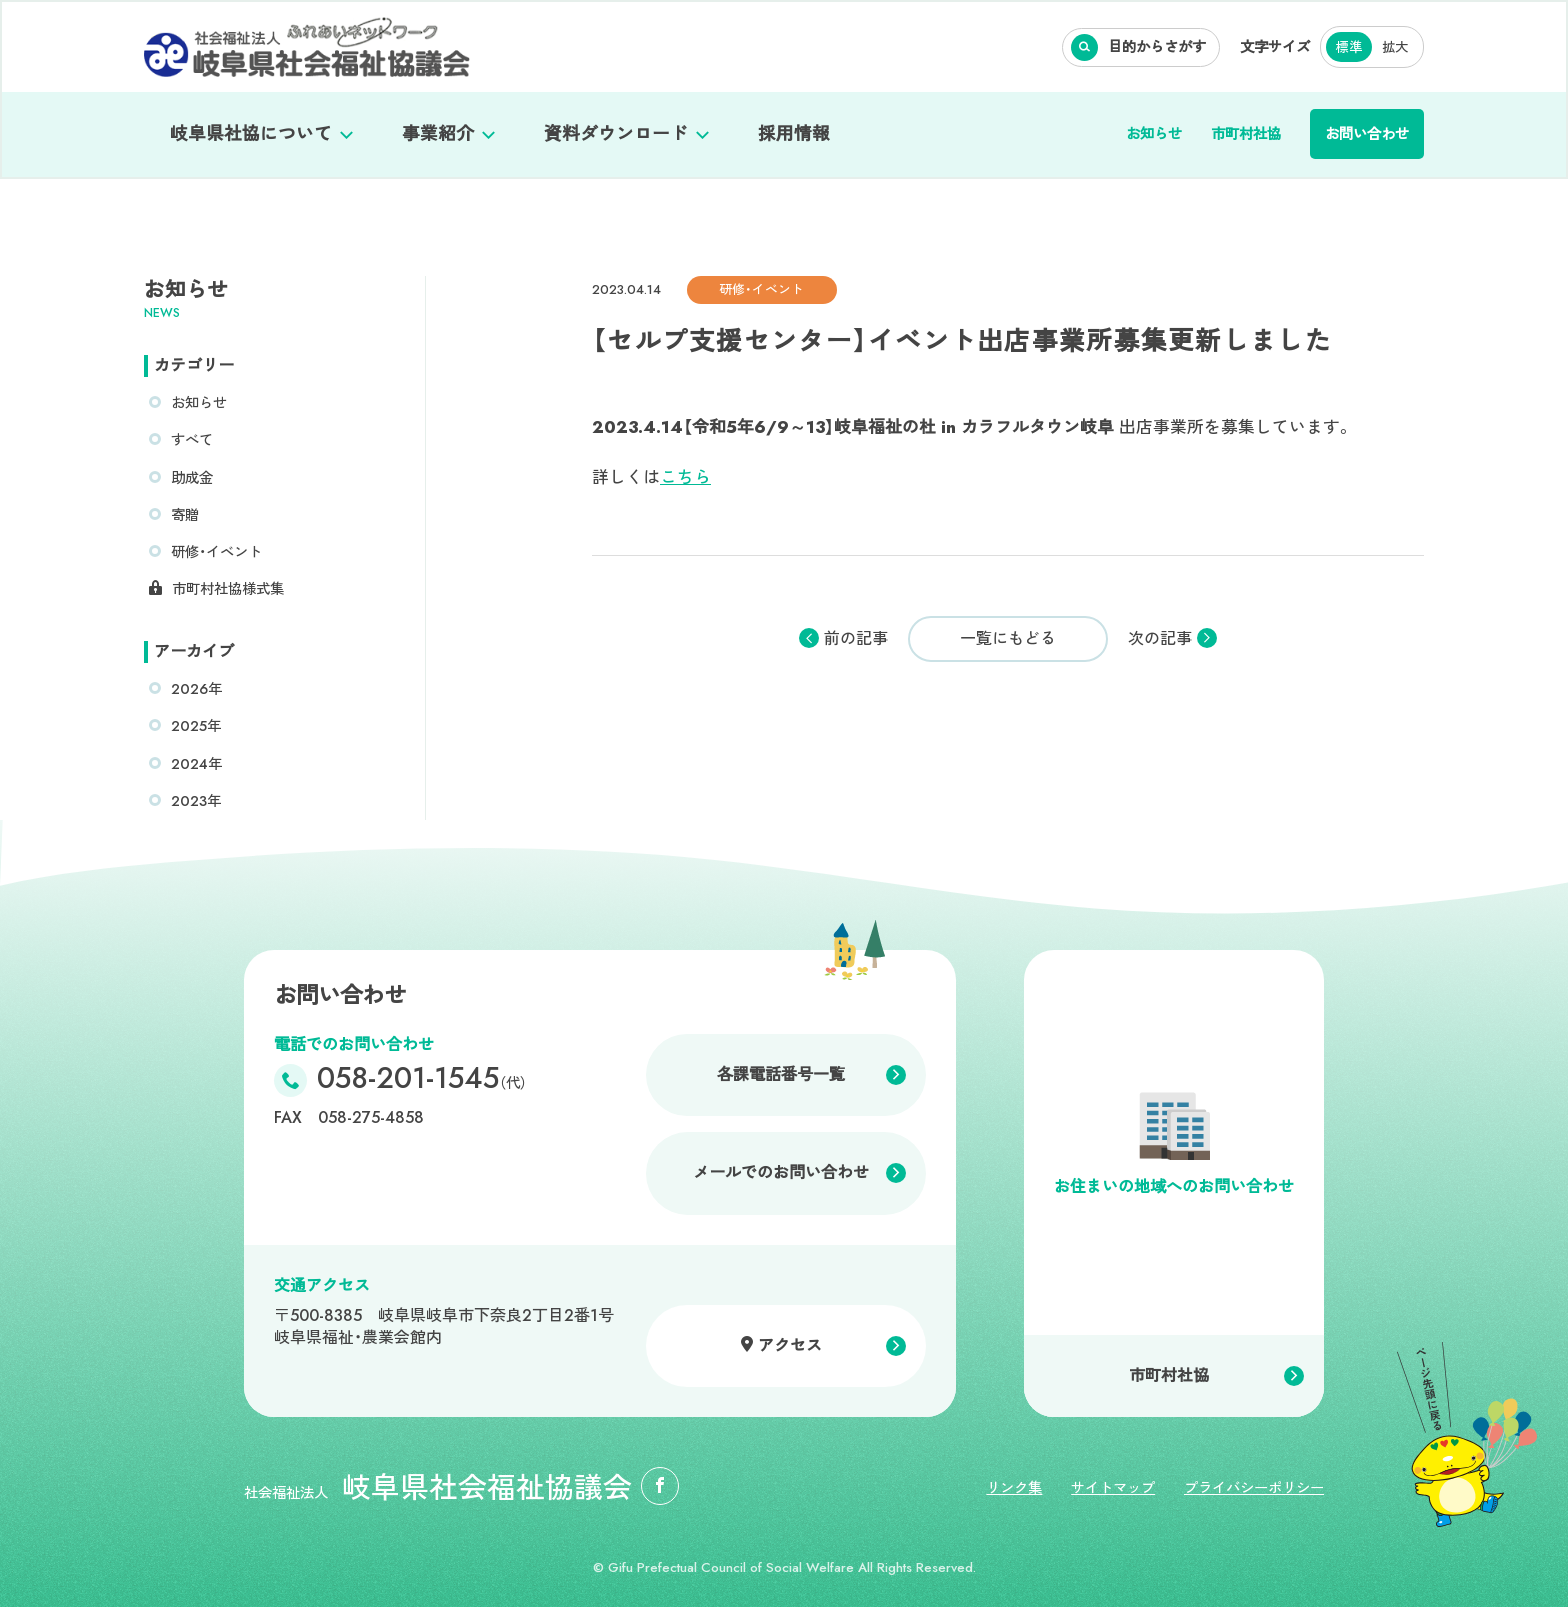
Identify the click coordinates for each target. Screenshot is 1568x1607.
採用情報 (794, 134)
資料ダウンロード (616, 134)
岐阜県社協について (251, 134)
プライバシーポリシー (1254, 1488)
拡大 (1395, 47)
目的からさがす (1157, 47)
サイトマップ (1113, 1488)
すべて (192, 440)
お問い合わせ (1367, 134)
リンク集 (1014, 1488)
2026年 (196, 689)
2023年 (196, 801)
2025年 (196, 726)
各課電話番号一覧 (781, 1074)
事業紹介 (438, 134)
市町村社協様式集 (228, 589)
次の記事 (1160, 639)
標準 (1349, 47)
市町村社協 (1246, 134)
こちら (685, 477)
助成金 (192, 478)
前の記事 (856, 639)
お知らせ (1154, 134)
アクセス (790, 1345)
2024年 (196, 764)
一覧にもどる (1008, 638)
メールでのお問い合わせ (781, 1172)
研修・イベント (216, 552)
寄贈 (185, 515)
